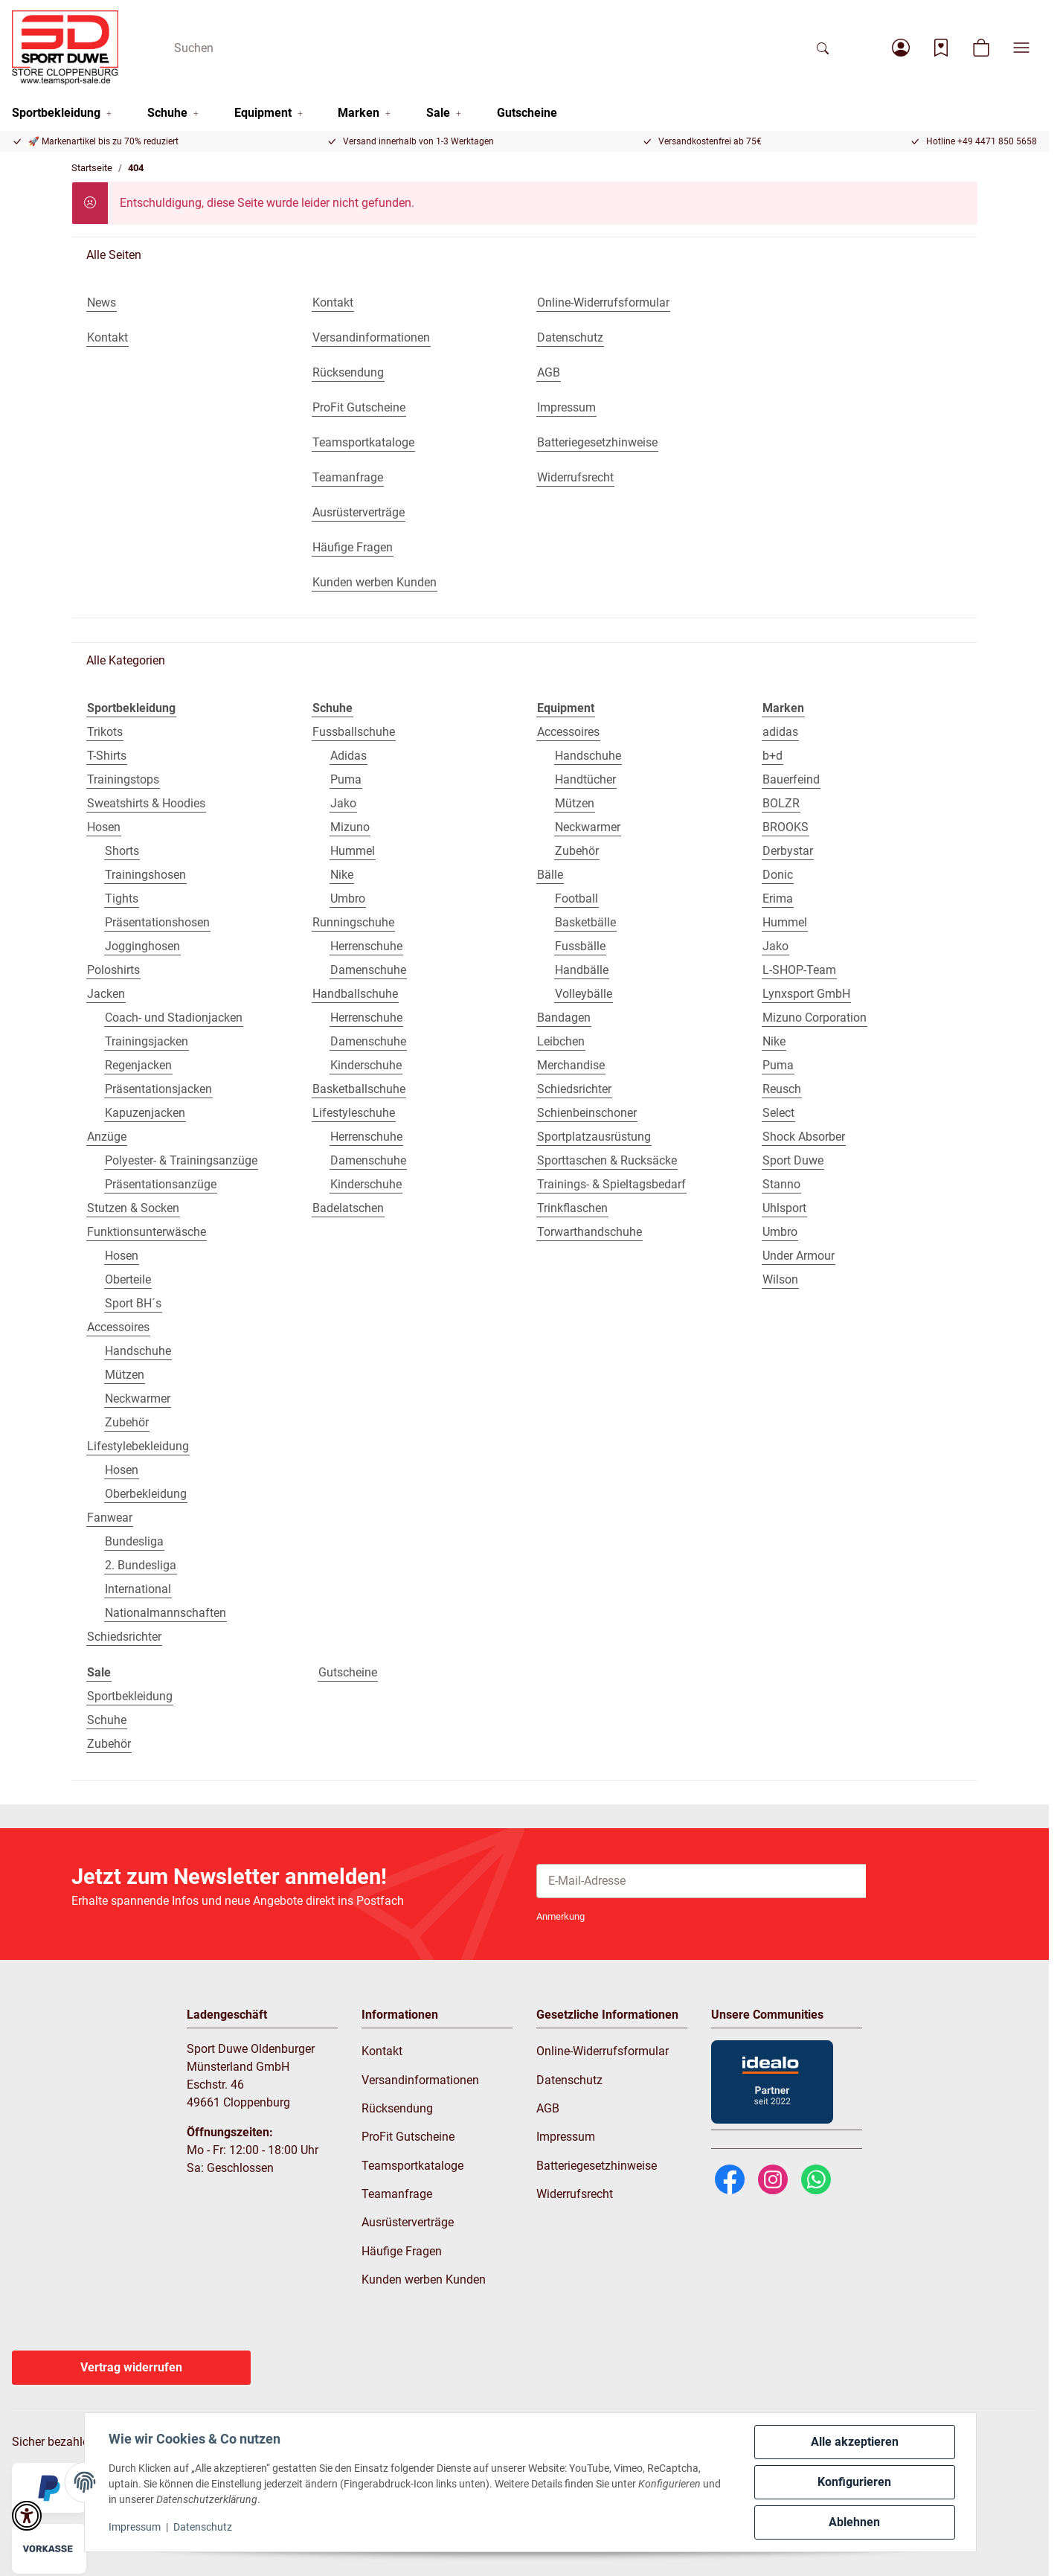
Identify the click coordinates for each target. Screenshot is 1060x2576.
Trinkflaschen (572, 1208)
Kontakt (382, 2051)
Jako (343, 803)
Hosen (104, 827)
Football (576, 898)
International (138, 1589)
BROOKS (785, 827)
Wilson (780, 1279)
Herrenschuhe (366, 946)
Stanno (781, 1184)
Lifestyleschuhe (353, 1113)
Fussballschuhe (353, 732)
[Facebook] (729, 2178)
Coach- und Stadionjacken (173, 1017)
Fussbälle (580, 946)
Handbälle (581, 970)
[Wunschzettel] (941, 47)
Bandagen (564, 1017)
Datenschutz (202, 2527)
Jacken (106, 994)
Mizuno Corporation (814, 1017)
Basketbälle (585, 922)
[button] (900, 47)
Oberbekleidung (146, 1494)
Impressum (135, 2527)
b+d (772, 756)
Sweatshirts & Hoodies (146, 803)
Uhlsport (784, 1208)
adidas (780, 732)
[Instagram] (772, 2178)
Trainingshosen (145, 875)
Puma (346, 779)
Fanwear (109, 1517)
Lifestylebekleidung (138, 1446)
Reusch (781, 1089)
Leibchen (561, 1041)
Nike (341, 875)
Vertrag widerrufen (131, 2367)
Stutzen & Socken (133, 1208)
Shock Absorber (803, 1137)
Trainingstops (123, 779)
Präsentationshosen (157, 922)
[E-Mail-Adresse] (701, 1881)
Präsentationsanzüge (160, 1184)
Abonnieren (921, 1881)
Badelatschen (348, 1208)
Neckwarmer (137, 1398)
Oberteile (128, 1279)
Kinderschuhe (366, 1065)
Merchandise (571, 1065)
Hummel (352, 851)
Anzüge (106, 1137)
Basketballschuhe (358, 1089)
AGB (547, 2108)
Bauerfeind (791, 779)
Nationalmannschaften (165, 1613)
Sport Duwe (792, 1160)
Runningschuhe (353, 922)
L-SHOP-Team (799, 970)
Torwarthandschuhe (589, 1232)
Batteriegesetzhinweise (596, 2166)
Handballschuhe (355, 994)
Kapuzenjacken (145, 1113)
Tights (121, 898)
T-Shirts (106, 756)
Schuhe (106, 1720)
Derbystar (787, 851)
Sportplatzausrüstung (594, 1137)
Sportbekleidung (130, 1696)
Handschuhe (138, 1351)
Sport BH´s (133, 1303)
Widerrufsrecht (574, 2194)
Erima (777, 898)
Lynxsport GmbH (806, 994)
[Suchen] (484, 48)
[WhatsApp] (816, 2178)
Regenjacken (138, 1065)
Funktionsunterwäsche (146, 1232)
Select (778, 1113)
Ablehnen (854, 2522)
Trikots (105, 732)
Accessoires (118, 1327)
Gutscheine (347, 1672)
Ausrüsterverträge (408, 2222)
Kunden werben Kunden (424, 2279)
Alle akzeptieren (855, 2442)
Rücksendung (397, 2108)
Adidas (348, 756)
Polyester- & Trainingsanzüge (181, 1160)
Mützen (124, 1375)
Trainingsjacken (146, 1041)
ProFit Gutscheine (408, 2137)
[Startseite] (65, 47)
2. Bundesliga (140, 1565)
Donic (777, 875)
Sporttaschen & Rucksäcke (607, 1160)
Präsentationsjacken (158, 1089)
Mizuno (350, 827)
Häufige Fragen (402, 2251)
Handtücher (585, 779)
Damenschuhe (368, 970)
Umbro (347, 898)
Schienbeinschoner (587, 1113)
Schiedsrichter (124, 1637)
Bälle (550, 875)
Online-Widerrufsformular (602, 2051)
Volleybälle (583, 994)
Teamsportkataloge (412, 2166)
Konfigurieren (854, 2482)
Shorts (122, 851)
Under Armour (798, 1256)
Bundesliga (134, 1541)
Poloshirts (113, 970)
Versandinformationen (420, 2080)
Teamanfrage (397, 2194)
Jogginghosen (142, 946)
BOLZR (781, 803)
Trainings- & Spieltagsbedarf (611, 1184)
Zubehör (127, 1422)
